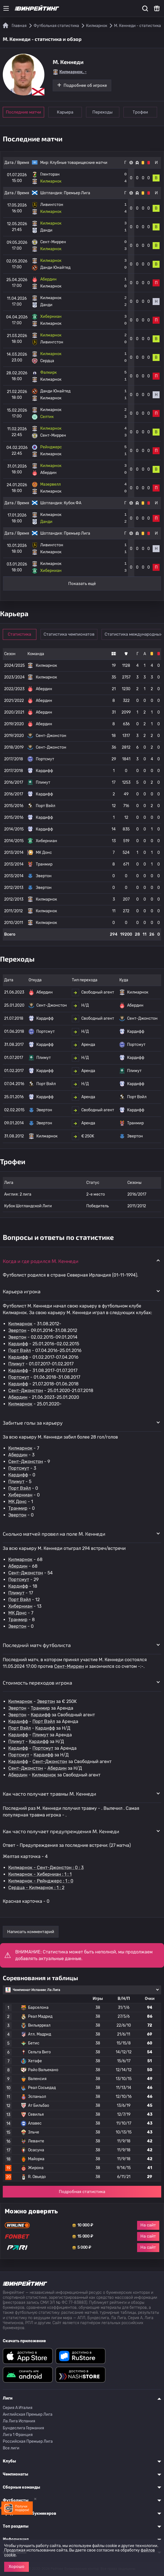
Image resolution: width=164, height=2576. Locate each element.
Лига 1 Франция (18, 2434)
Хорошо (16, 2566)
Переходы (104, 112)
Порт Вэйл (19, 1350)
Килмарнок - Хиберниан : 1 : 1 (40, 1874)
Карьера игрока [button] (22, 1291)
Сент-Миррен (69, 1666)
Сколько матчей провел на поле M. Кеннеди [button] (54, 1534)
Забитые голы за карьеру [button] (33, 1423)
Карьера (65, 112)
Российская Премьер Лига (28, 2441)
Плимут (16, 1363)
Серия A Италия (17, 2407)
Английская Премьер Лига (27, 2414)
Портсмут (18, 1377)
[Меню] (6, 8)
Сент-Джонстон (25, 1390)
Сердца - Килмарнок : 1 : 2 (36, 1887)
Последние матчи (23, 112)
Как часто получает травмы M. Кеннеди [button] (49, 1794)
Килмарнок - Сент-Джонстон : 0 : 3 (46, 1867)
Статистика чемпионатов (69, 634)
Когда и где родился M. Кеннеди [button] (41, 1261)
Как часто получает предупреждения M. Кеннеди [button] (61, 1831)
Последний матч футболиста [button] (37, 1645)
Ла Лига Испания (19, 2421)
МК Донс (17, 1501)
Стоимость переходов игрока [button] (37, 1683)
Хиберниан (20, 1495)
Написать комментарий (30, 1931)
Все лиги (11, 2448)
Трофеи (142, 112)
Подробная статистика (82, 2191)
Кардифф (18, 1343)
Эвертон (17, 1330)
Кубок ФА (72, 503)
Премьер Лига (77, 193)
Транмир (17, 1508)
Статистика (20, 634)
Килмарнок (20, 1323)
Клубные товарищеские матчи (78, 162)
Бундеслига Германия (23, 2428)
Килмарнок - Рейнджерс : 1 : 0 (40, 1881)
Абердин (17, 1397)
